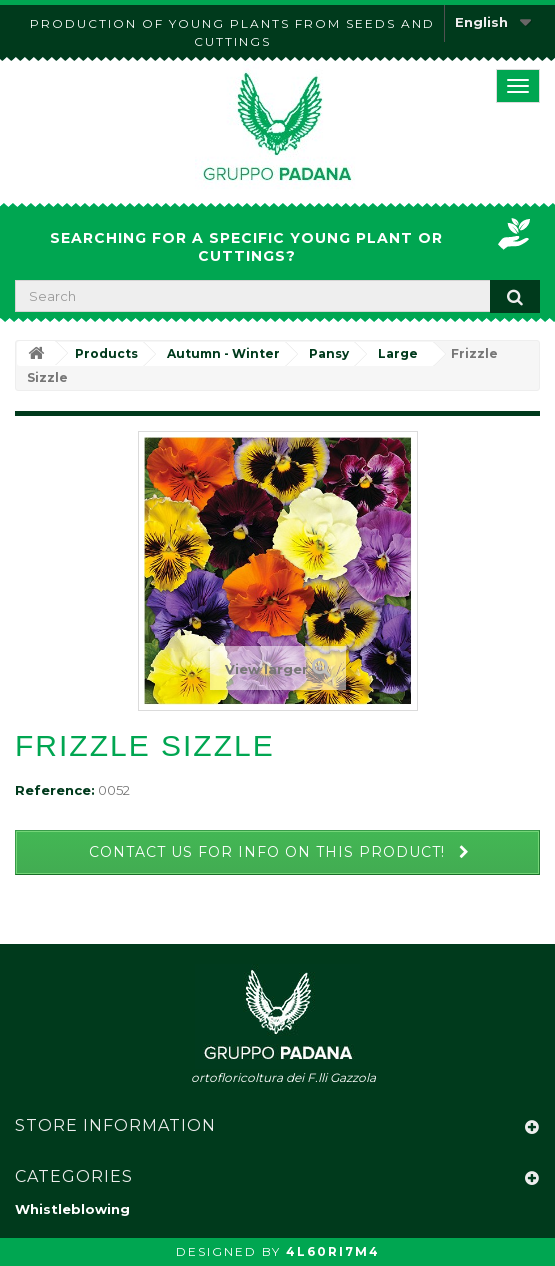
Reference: (55, 790)
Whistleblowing (72, 1209)
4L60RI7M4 (333, 1251)
